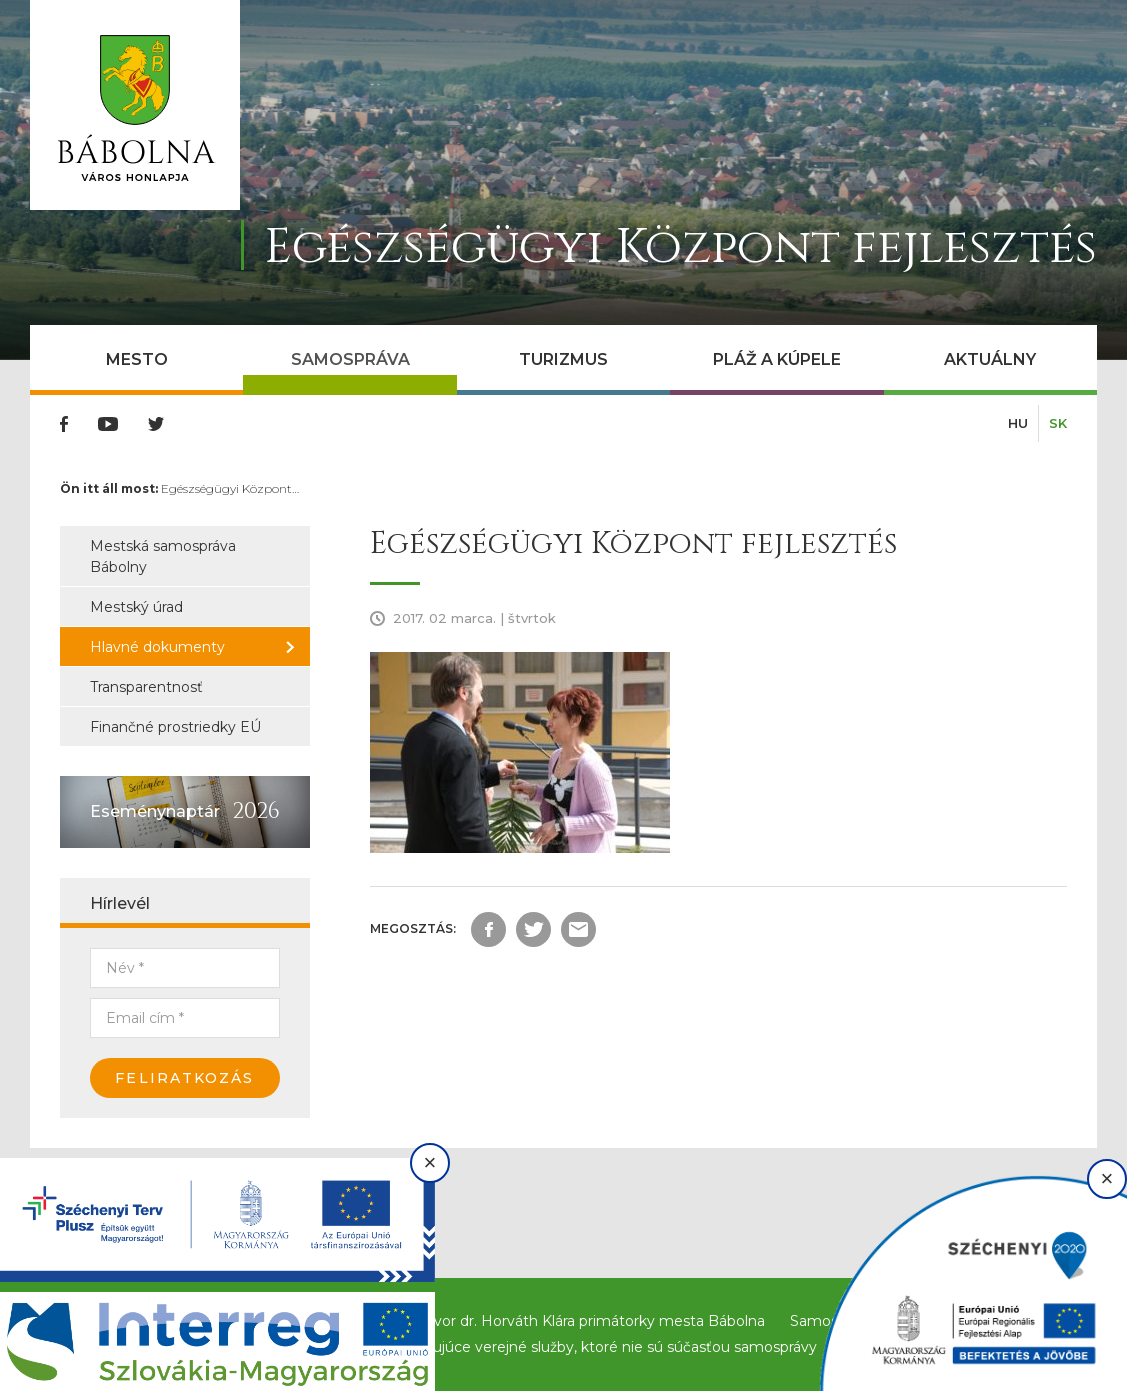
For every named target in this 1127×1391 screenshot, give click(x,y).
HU (1018, 423)
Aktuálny (990, 359)
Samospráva (350, 359)
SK (1058, 423)
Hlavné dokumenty (157, 647)
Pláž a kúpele (777, 359)
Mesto (137, 359)
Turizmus (563, 359)
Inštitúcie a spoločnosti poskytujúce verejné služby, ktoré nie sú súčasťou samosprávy (519, 1347)
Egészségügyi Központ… (230, 488)
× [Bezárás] (430, 1162)
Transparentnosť (146, 687)
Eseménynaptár (155, 811)
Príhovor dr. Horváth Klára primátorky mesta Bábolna (581, 1321)
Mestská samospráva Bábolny (163, 556)
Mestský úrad (136, 607)
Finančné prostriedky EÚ (175, 727)
